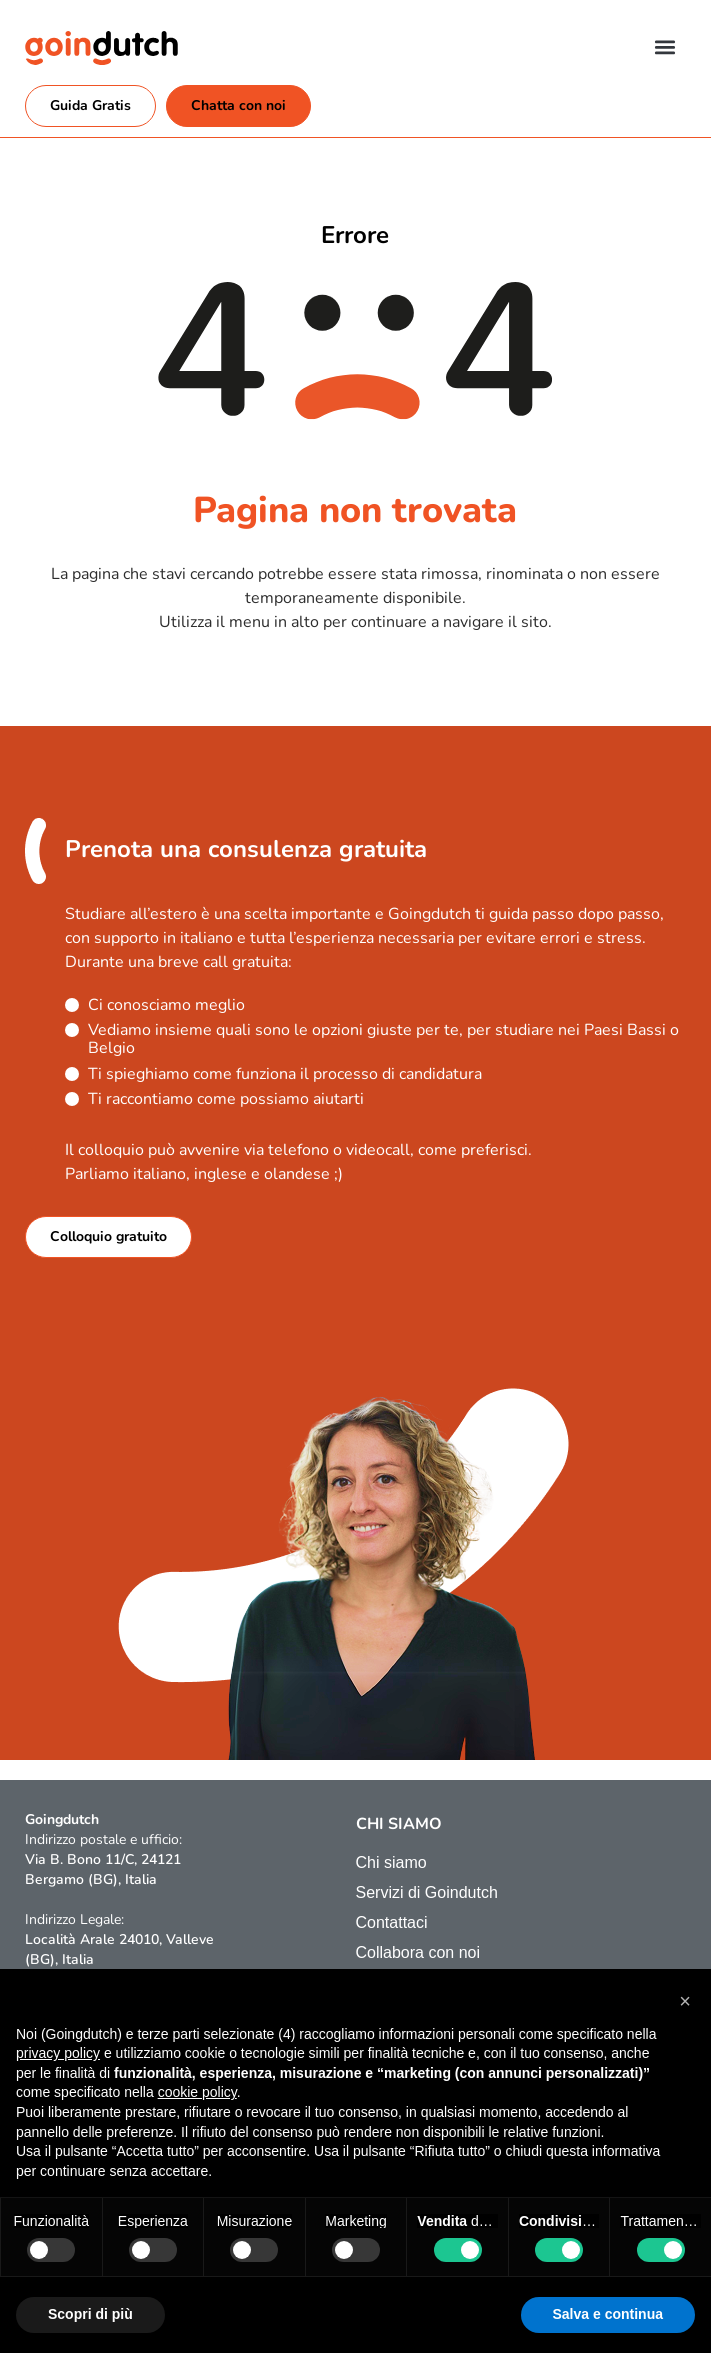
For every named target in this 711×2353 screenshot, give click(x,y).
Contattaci (392, 1922)
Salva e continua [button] (608, 2314)
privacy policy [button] (58, 2053)
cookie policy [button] (197, 2092)
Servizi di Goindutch (427, 1892)
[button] (664, 46)
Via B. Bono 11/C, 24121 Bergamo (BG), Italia (103, 1869)
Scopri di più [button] (90, 2314)
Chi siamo (391, 1862)
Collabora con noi (418, 1952)
